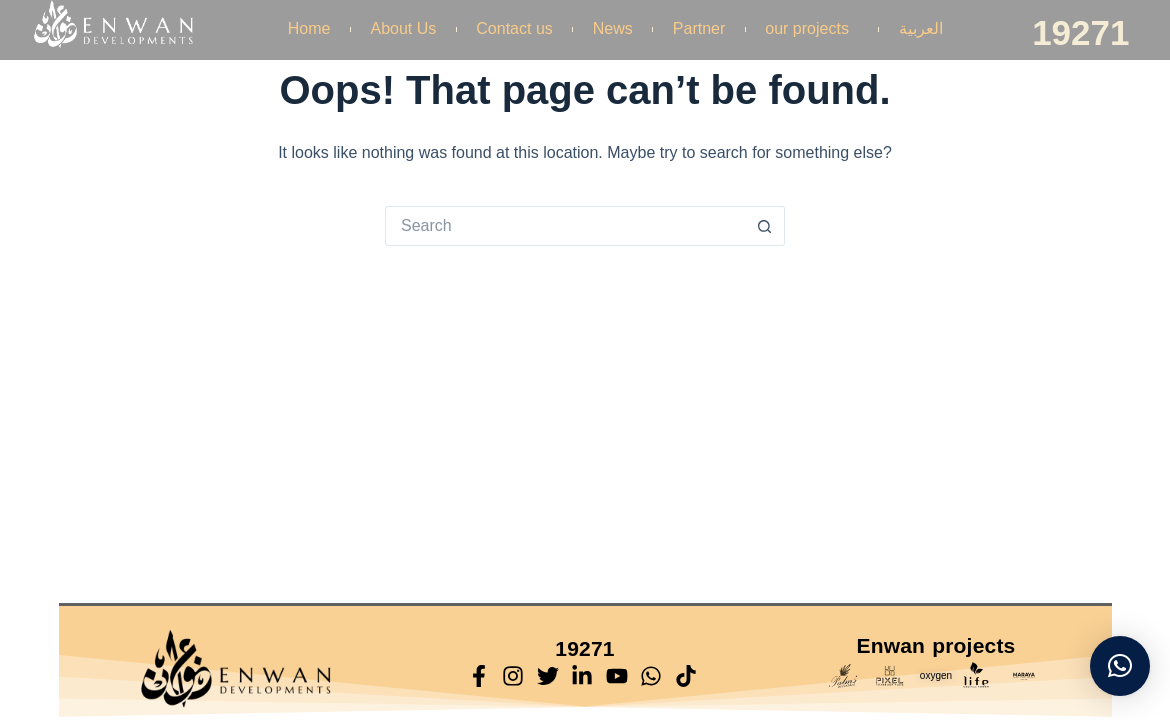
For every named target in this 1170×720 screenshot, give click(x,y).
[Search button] (765, 226)
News (613, 28)
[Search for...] (565, 226)
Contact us (514, 28)
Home (309, 28)
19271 (1080, 32)
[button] (1120, 666)
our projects (812, 29)
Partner (699, 28)
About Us (404, 28)
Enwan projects (935, 645)
